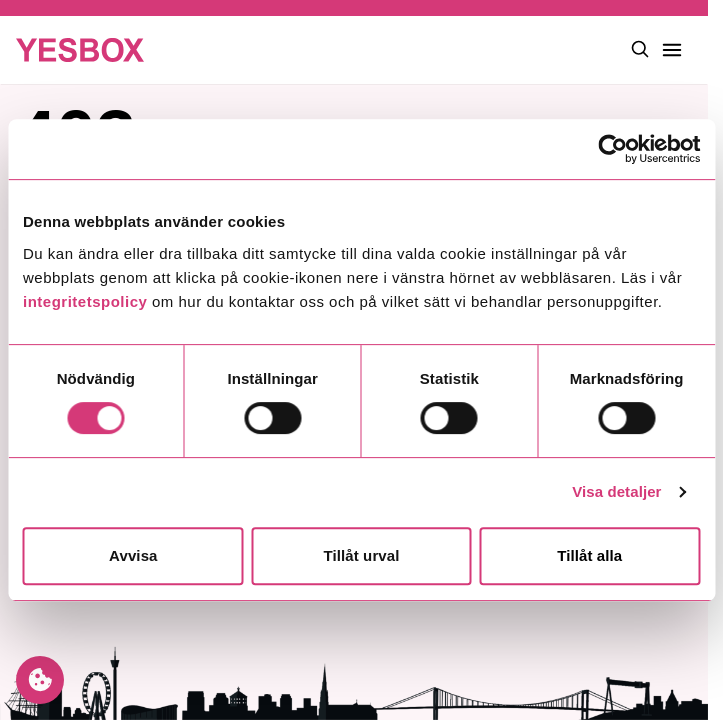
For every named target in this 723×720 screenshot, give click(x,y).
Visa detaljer (616, 491)
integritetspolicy (85, 301)
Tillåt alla (589, 555)
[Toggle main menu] (672, 50)
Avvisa (133, 555)
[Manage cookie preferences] (40, 680)
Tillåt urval (362, 555)
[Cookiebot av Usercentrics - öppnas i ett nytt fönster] (612, 149)
